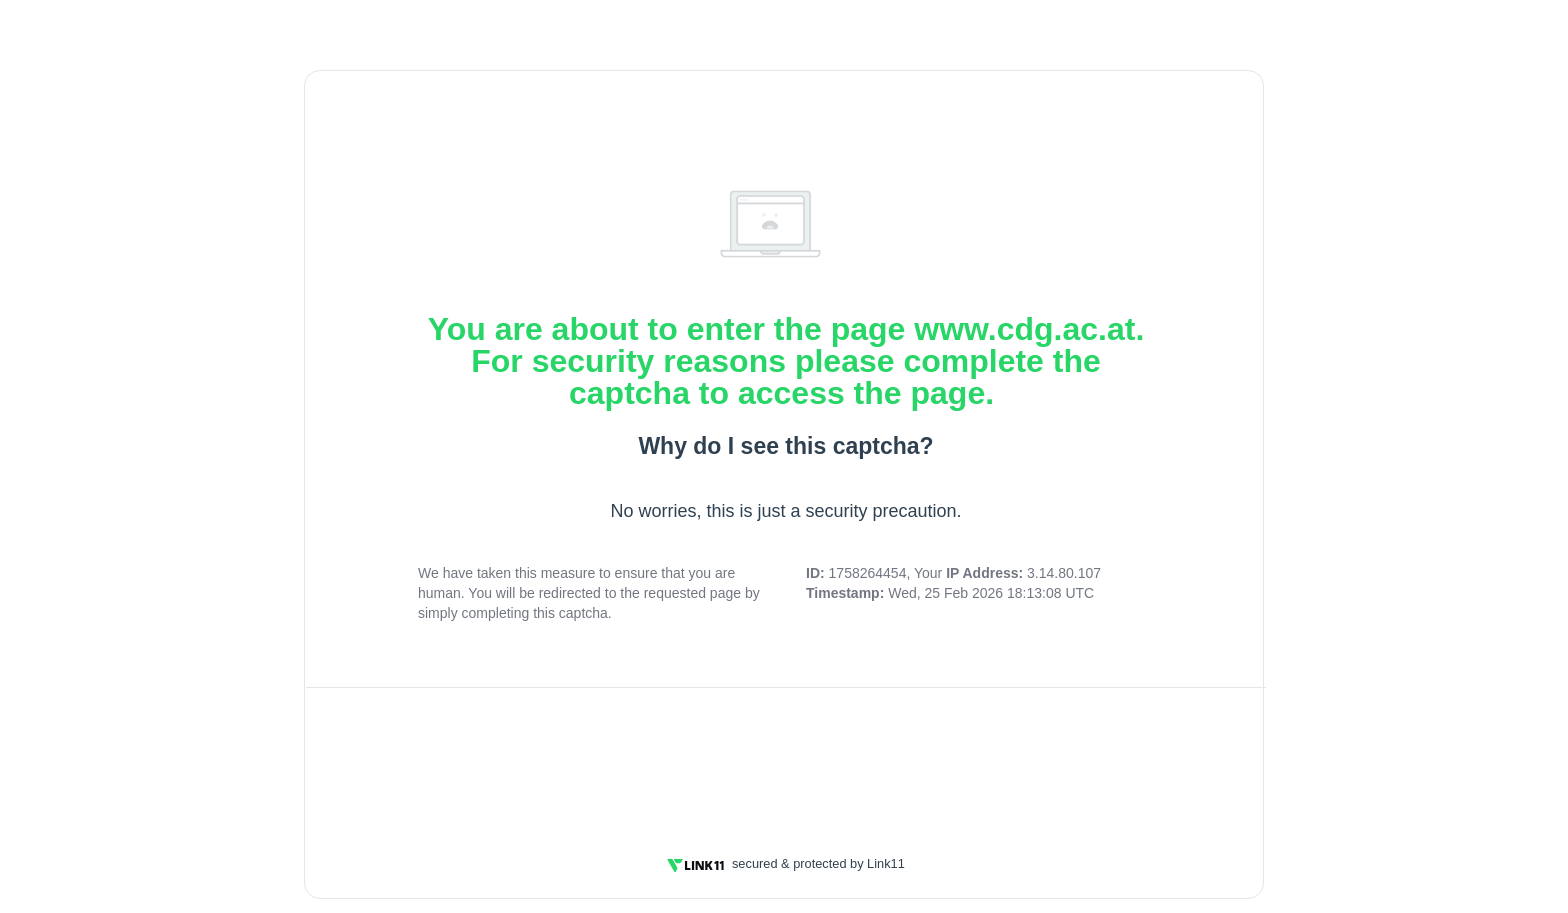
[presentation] (786, 759)
